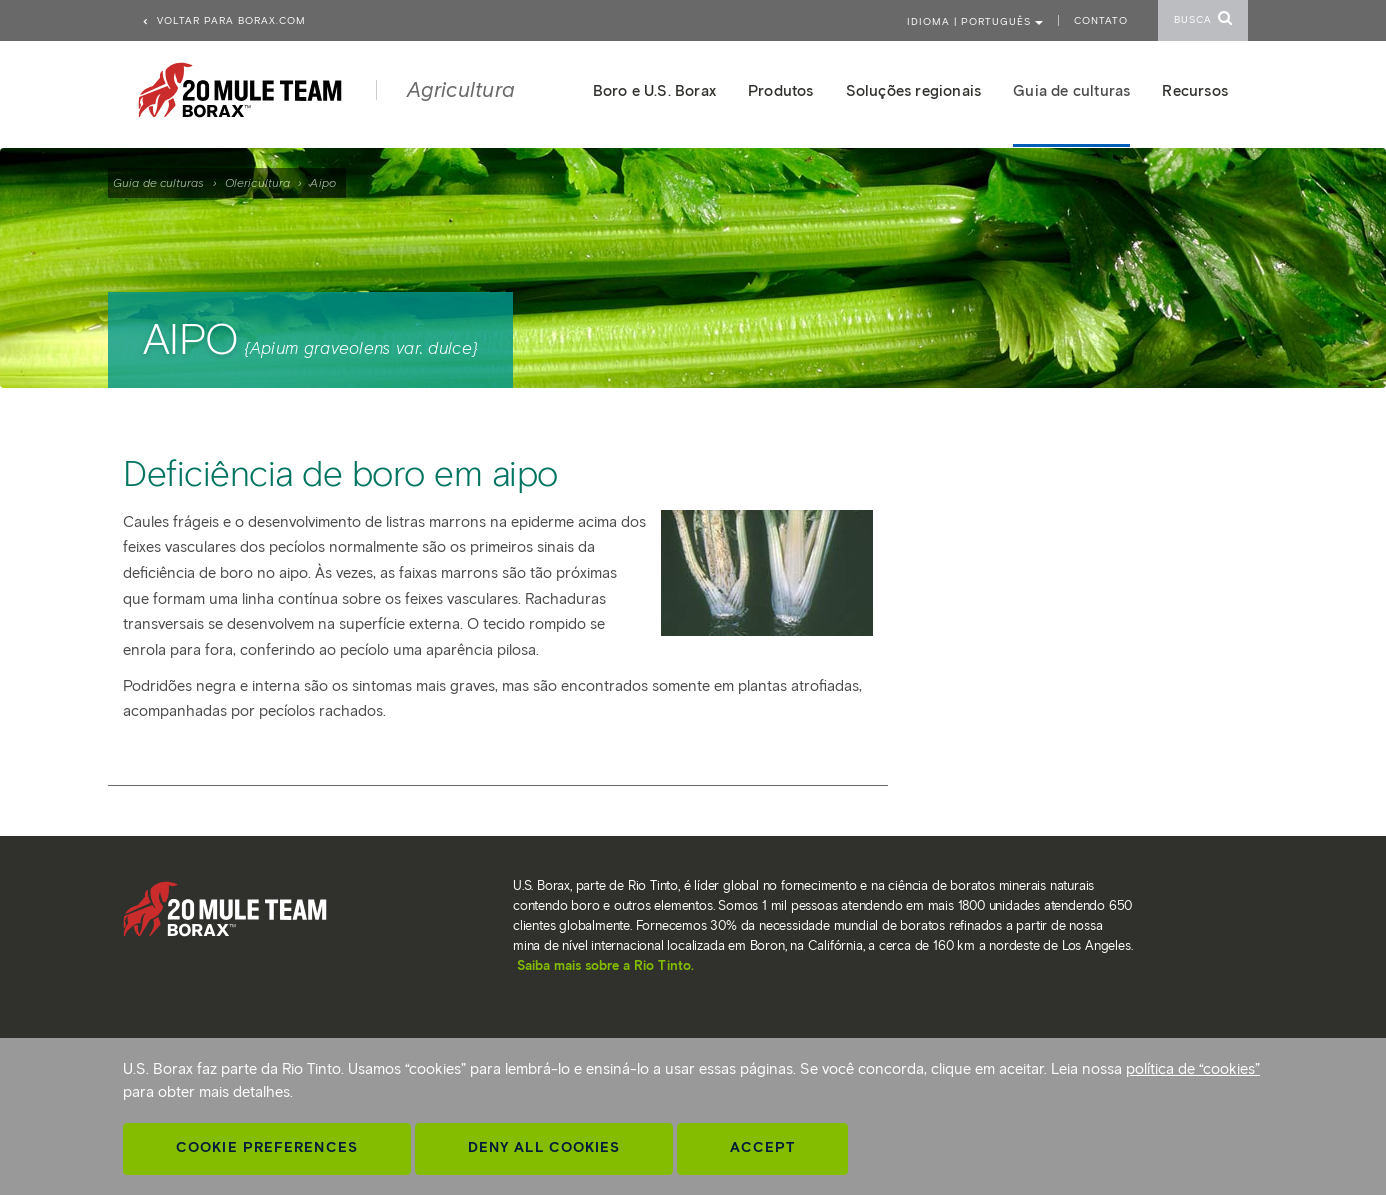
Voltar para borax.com (223, 20)
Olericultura (257, 182)
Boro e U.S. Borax (654, 91)
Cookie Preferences (267, 1147)
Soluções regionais (914, 91)
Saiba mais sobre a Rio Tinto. (605, 965)
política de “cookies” (1193, 1069)
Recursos (1195, 91)
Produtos (781, 91)
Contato (1101, 20)
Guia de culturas (159, 182)
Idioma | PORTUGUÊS (975, 21)
